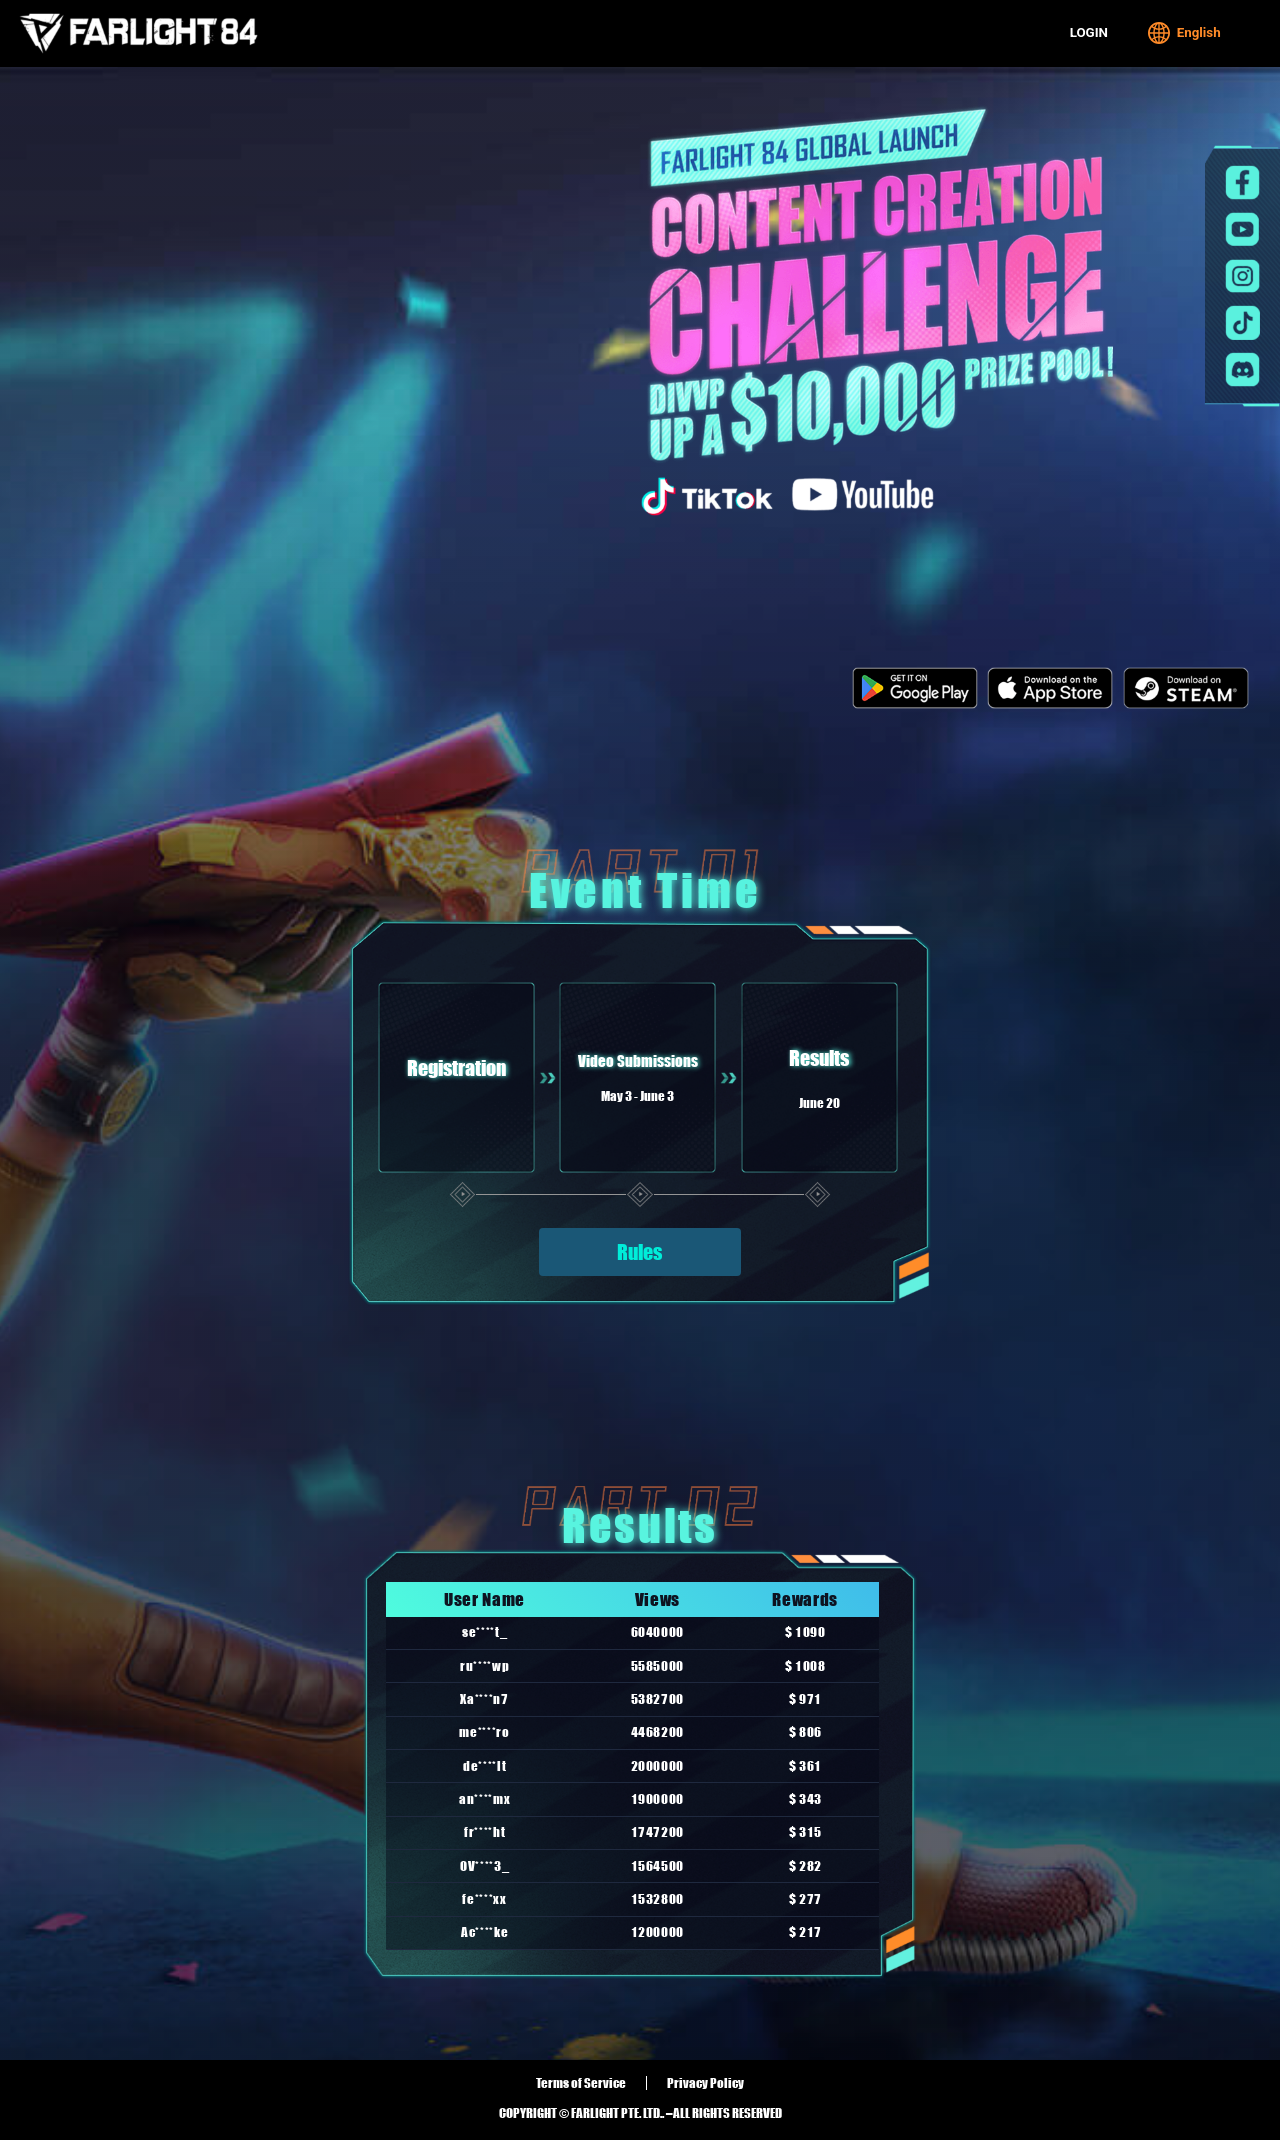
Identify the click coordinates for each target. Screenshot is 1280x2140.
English (1184, 33)
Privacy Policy (705, 2082)
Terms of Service (581, 2082)
